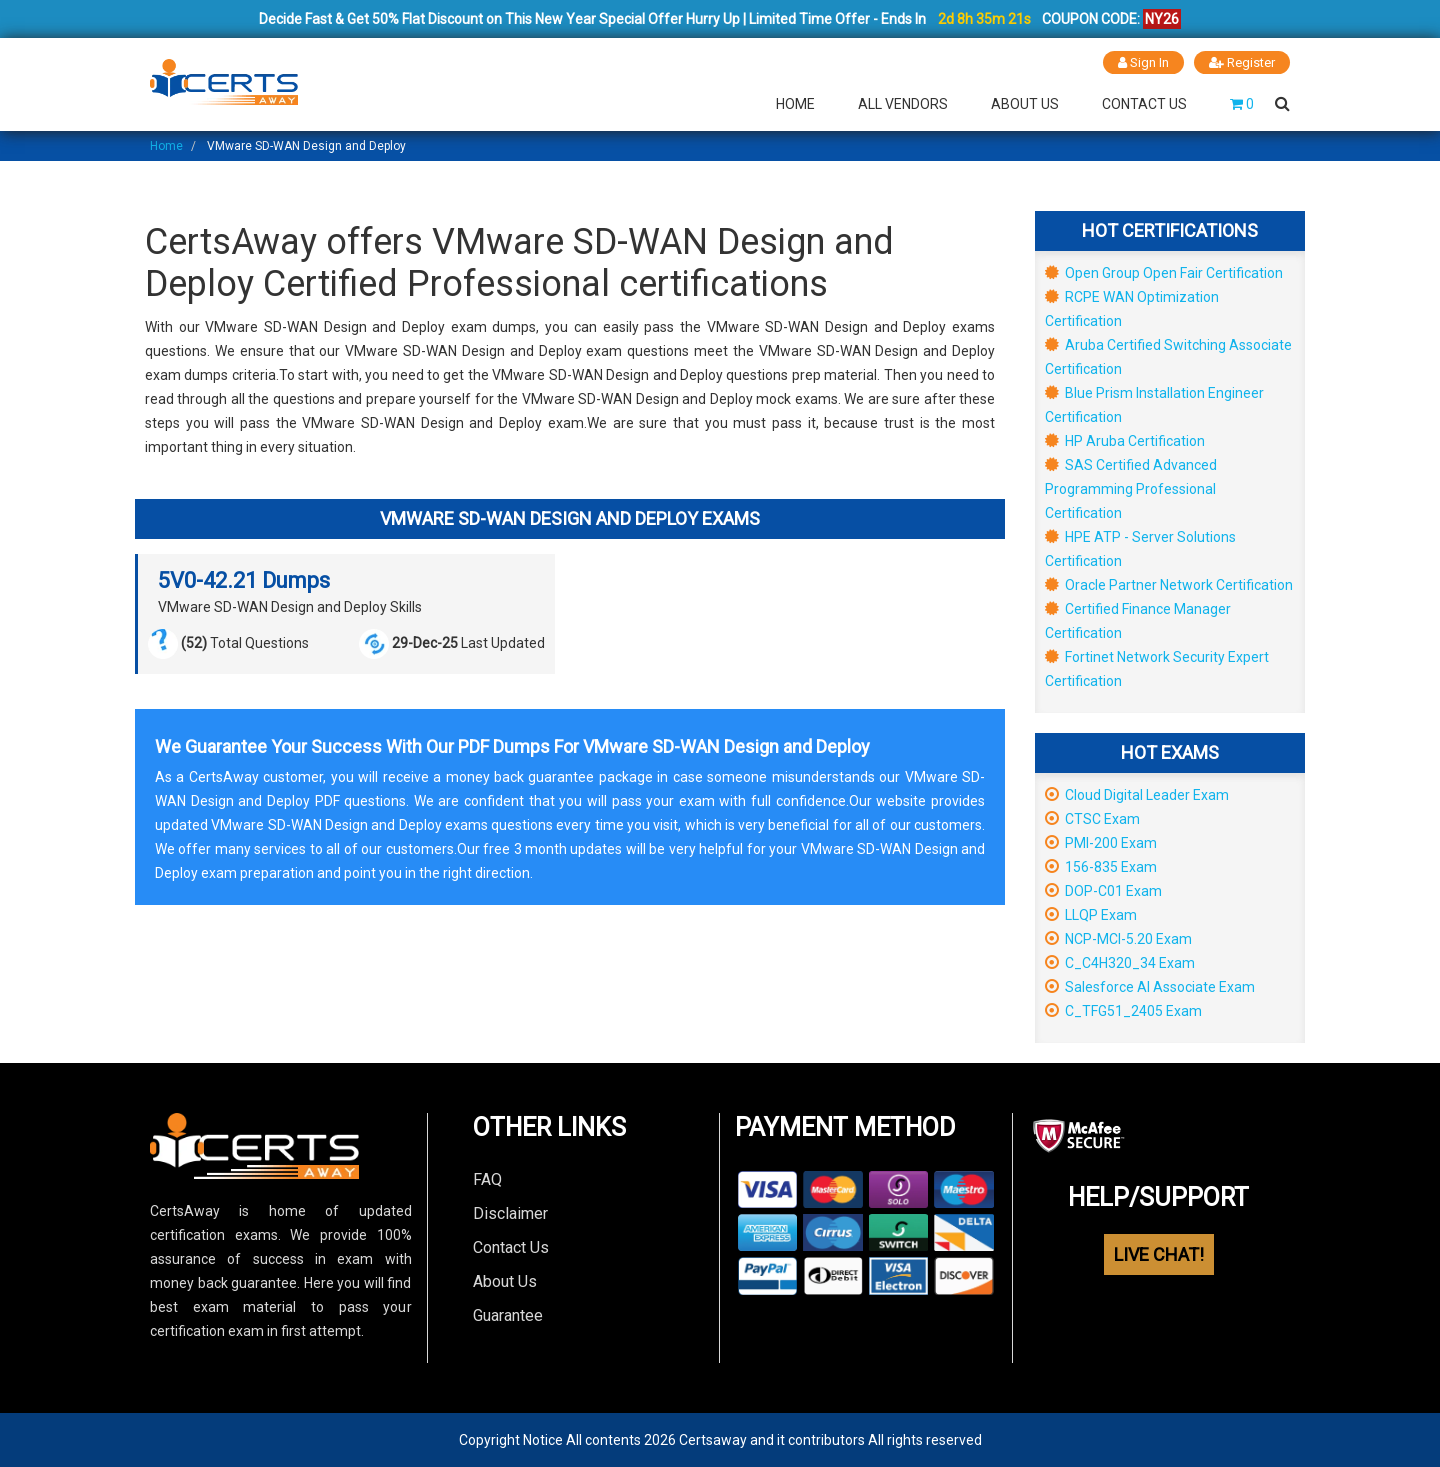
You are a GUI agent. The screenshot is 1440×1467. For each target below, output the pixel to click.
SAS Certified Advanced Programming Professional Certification (1131, 489)
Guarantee (508, 1315)
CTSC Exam (1092, 819)
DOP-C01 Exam (1103, 891)
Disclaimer (510, 1213)
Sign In (1143, 62)
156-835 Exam (1101, 867)
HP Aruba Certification (1125, 441)
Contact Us (1144, 104)
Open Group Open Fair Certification (1164, 273)
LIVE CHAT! (1159, 1254)
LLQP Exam (1091, 915)
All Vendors (903, 104)
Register (1242, 62)
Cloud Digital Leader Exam (1137, 795)
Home (795, 104)
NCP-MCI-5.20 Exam (1118, 939)
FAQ (487, 1179)
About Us (1025, 104)
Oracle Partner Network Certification (1169, 585)
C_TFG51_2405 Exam (1123, 1011)
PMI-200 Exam (1101, 843)
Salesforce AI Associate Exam (1150, 987)
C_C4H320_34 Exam (1120, 963)
